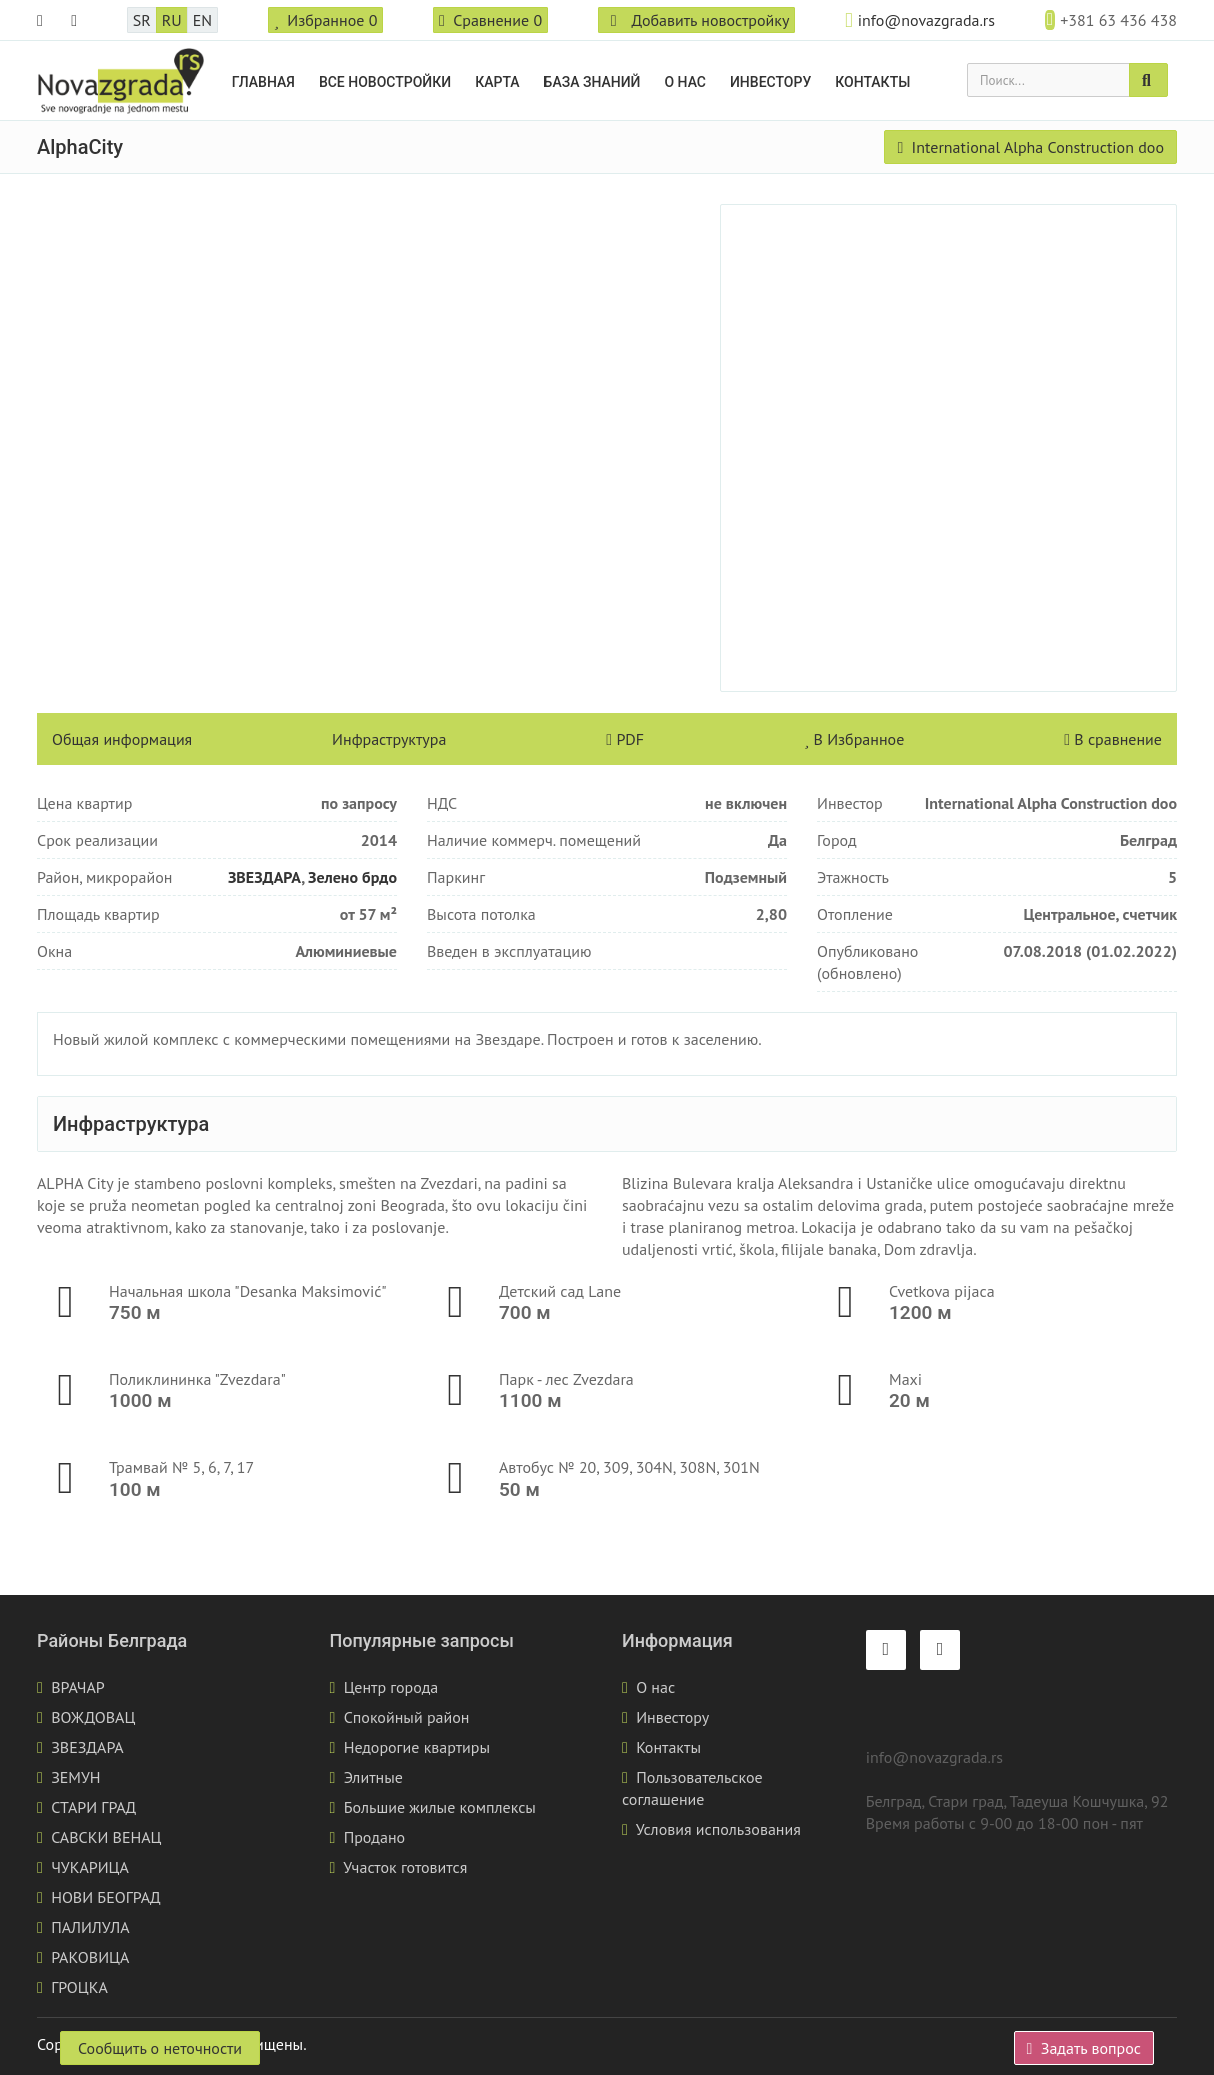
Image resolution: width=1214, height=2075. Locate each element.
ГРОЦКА (79, 1987)
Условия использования (718, 1829)
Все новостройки (385, 82)
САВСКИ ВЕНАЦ (106, 1837)
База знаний (592, 82)
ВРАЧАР (78, 1687)
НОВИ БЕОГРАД (106, 1897)
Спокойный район (407, 1717)
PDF (625, 739)
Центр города (391, 1687)
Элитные (373, 1777)
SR (142, 20)
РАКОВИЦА (90, 1957)
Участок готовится (405, 1867)
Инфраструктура (389, 739)
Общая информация (122, 739)
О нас (685, 82)
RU (172, 20)
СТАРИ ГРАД (93, 1807)
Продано (375, 1837)
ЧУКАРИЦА (90, 1867)
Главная (263, 82)
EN (202, 20)
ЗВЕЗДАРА (264, 877)
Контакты (872, 82)
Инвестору (770, 82)
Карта (497, 82)
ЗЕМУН (76, 1777)
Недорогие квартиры (417, 1747)
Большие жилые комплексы (440, 1807)
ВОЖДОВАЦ (93, 1717)
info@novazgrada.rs (926, 20)
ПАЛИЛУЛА (90, 1927)
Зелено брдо (352, 877)
